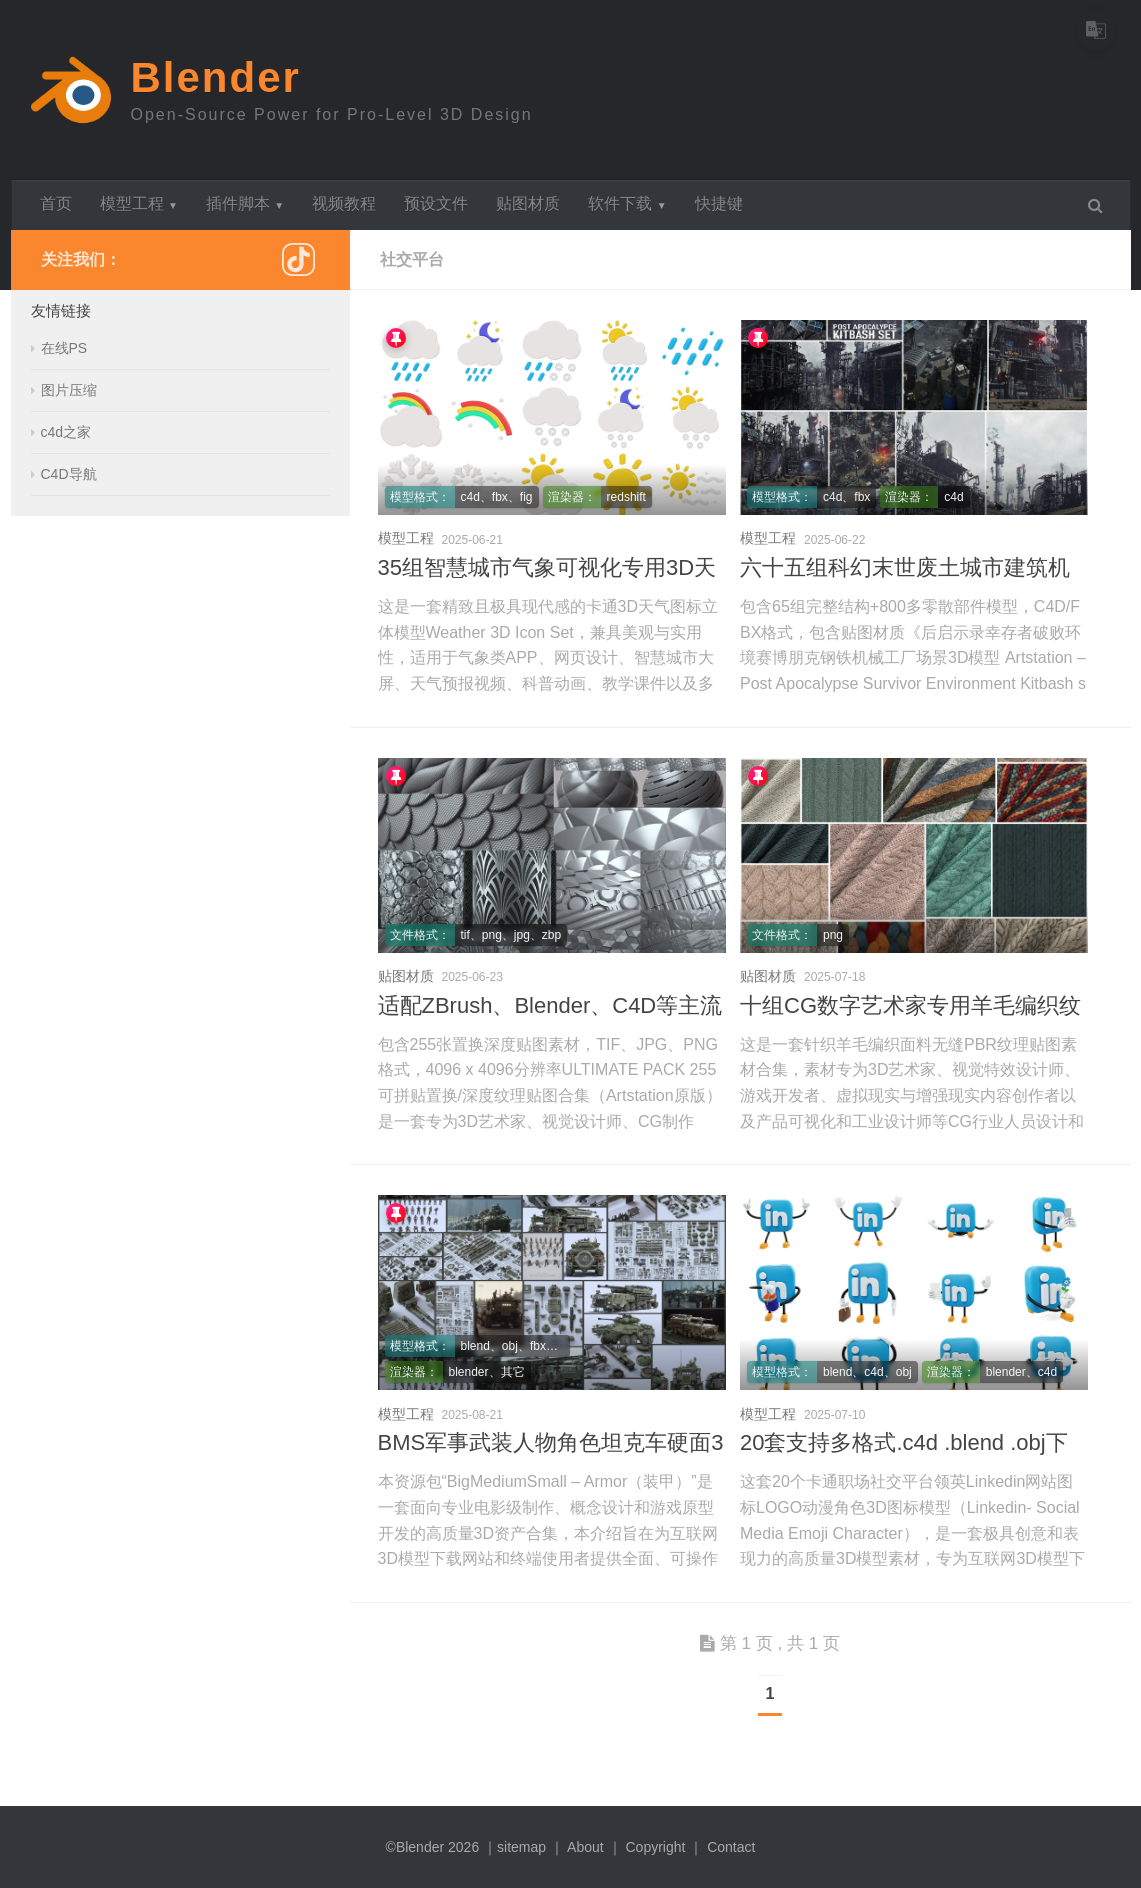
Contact (731, 1847)
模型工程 (139, 203)
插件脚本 (245, 203)
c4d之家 (66, 432)
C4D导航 (69, 474)
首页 (56, 203)
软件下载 (627, 203)
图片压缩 (69, 390)
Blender (216, 77)
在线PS (64, 348)
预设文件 (436, 203)
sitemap (521, 1847)
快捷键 (719, 203)
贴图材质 (528, 203)
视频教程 (344, 203)
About (585, 1847)
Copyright (655, 1847)
